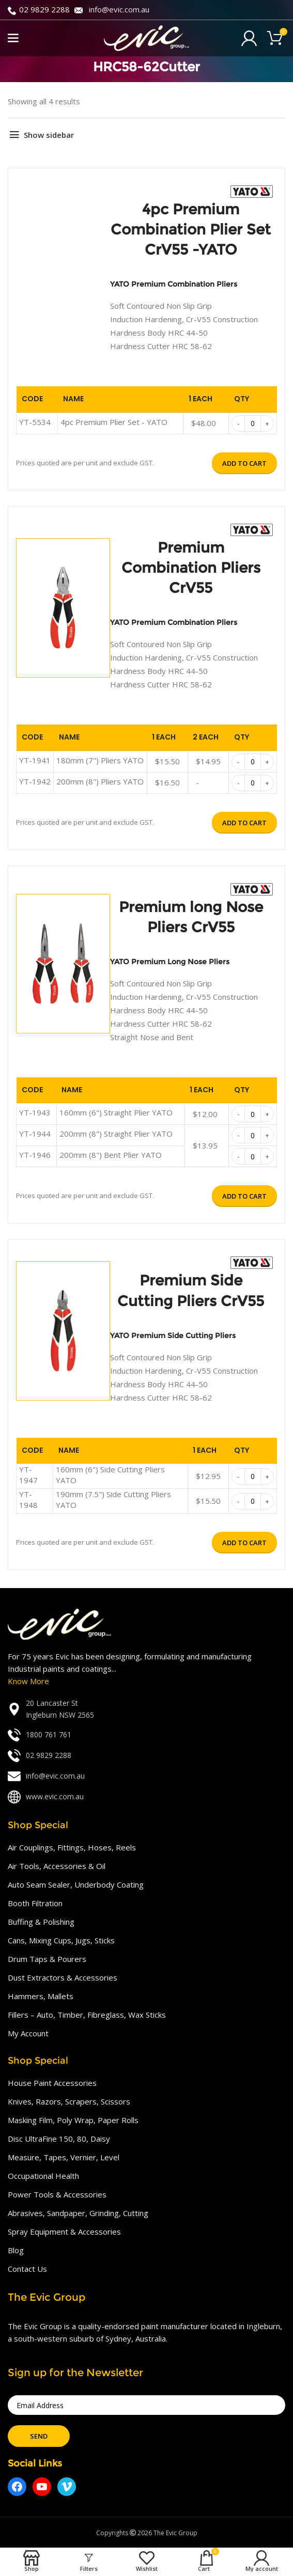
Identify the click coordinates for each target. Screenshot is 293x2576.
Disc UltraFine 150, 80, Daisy (59, 2138)
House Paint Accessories (52, 2083)
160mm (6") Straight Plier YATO (116, 1112)
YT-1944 (35, 1133)
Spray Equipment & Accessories (64, 2231)
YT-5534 (35, 422)
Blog (16, 2250)
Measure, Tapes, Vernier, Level (63, 2157)
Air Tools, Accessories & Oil (56, 1866)
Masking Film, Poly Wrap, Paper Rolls (73, 2120)
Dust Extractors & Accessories (62, 1977)
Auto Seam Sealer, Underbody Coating (76, 1884)
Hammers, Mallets (40, 1996)
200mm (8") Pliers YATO (100, 781)
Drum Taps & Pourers (47, 1959)
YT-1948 (28, 1499)
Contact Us (27, 2269)
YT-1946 (35, 1155)
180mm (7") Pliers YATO (100, 760)
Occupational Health (43, 2176)
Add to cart (244, 463)
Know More (28, 1681)
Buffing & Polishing (41, 1922)
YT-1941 (35, 760)
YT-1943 (35, 1112)
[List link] (146, 1709)
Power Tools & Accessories (57, 2194)
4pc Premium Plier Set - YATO (113, 422)
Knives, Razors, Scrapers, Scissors (69, 2101)
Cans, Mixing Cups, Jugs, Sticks (61, 1940)
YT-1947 (28, 1474)
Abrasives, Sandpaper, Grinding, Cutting (78, 2213)
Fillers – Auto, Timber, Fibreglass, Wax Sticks (87, 2014)
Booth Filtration (35, 1903)
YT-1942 (35, 781)
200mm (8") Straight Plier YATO (116, 1133)
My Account (28, 2033)
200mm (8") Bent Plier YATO (110, 1155)
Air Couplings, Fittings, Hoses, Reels (72, 1847)
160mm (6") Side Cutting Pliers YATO (110, 1474)
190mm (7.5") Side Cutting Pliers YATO (113, 1499)
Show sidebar (49, 135)
